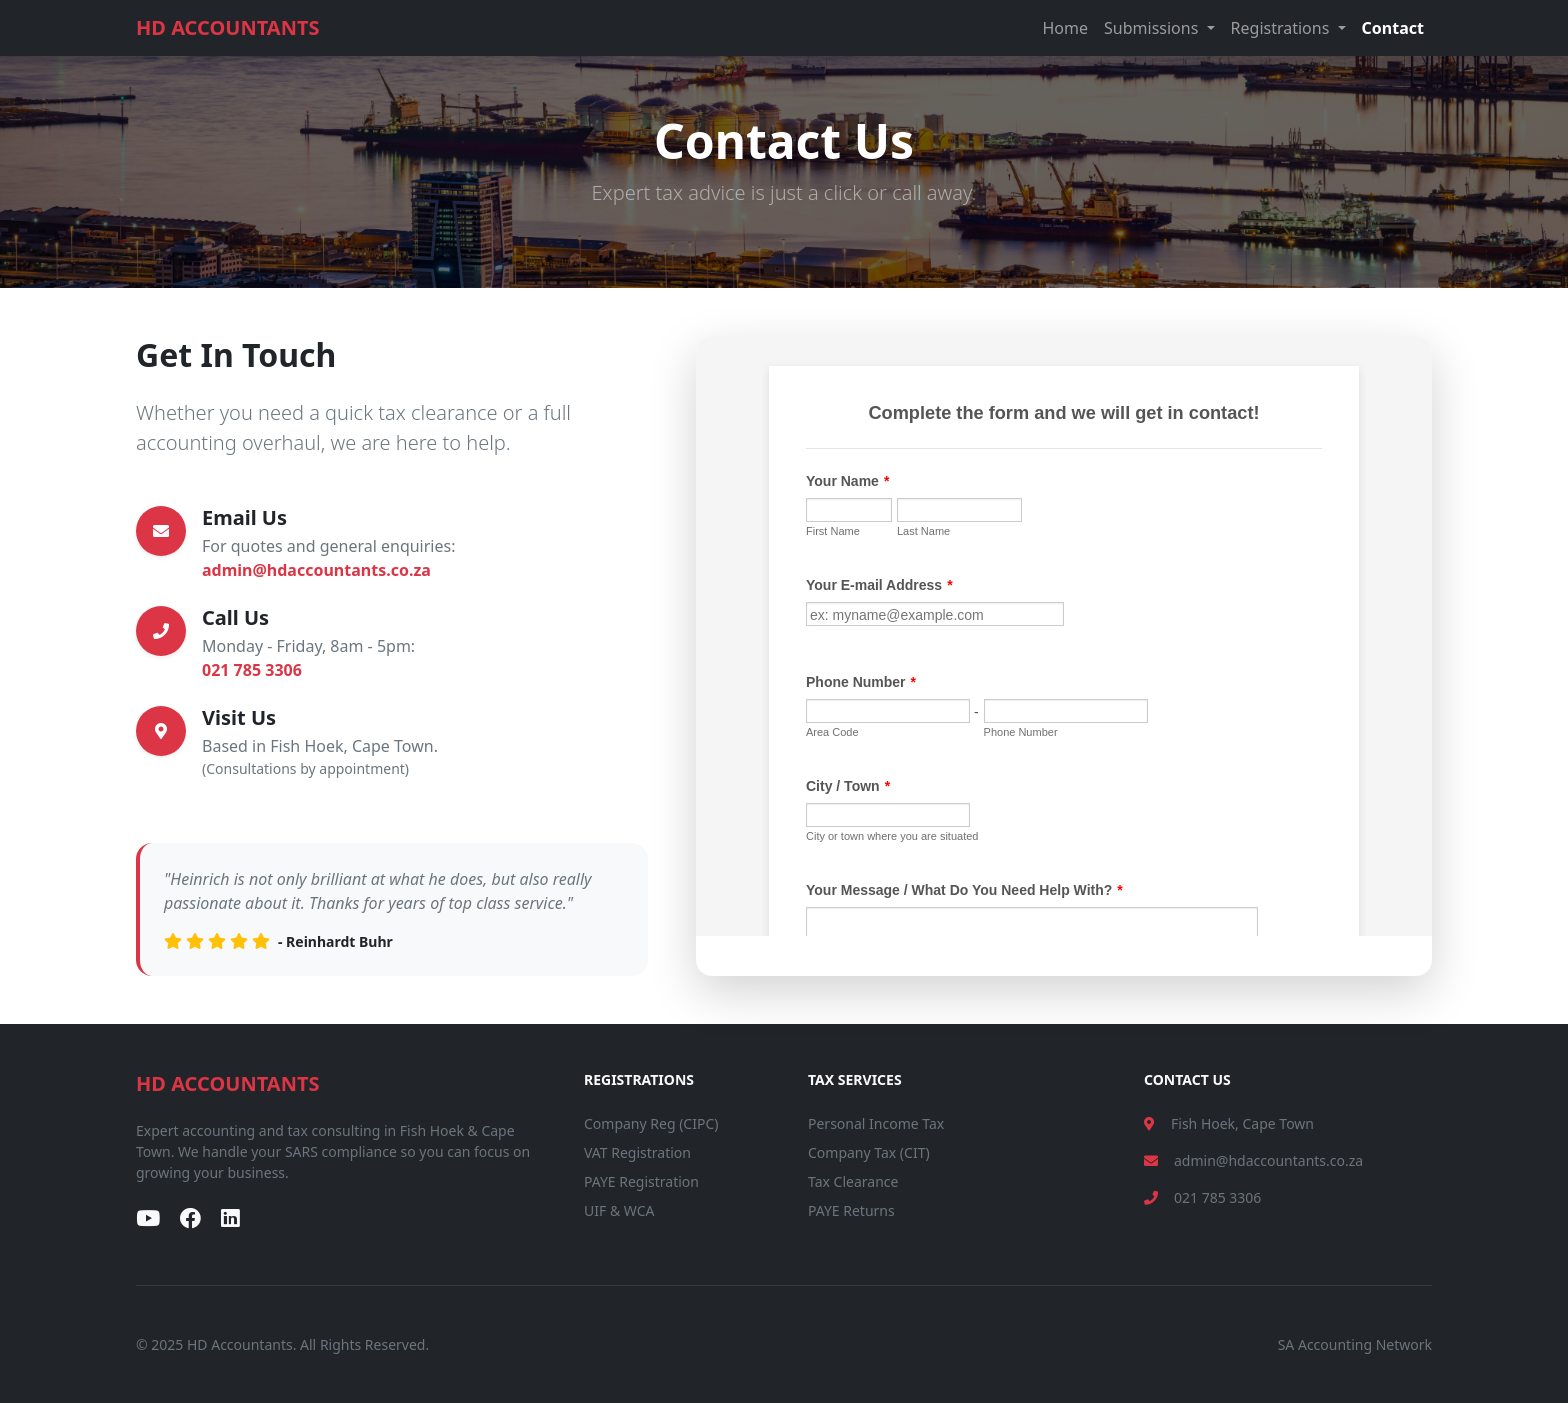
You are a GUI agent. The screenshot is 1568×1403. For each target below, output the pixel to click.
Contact (1393, 28)
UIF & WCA (619, 1210)
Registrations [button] (1282, 28)
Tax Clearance (853, 1181)
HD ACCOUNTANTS (227, 27)
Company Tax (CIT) (869, 1152)
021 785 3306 (252, 670)
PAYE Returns (851, 1210)
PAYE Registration (641, 1181)
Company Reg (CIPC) (651, 1123)
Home (1066, 28)
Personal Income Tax (876, 1123)
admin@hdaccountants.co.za (316, 570)
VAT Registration (637, 1152)
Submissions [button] (1153, 28)
